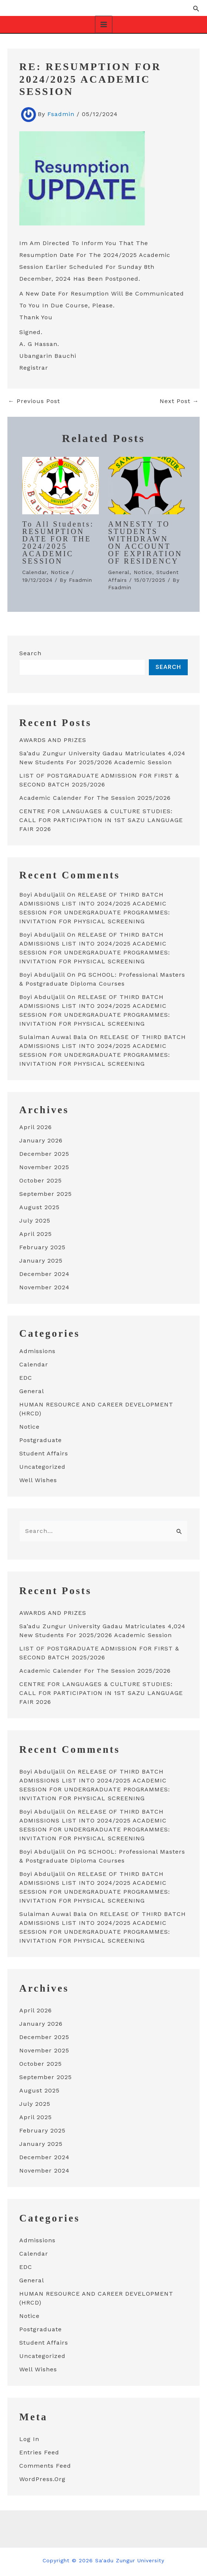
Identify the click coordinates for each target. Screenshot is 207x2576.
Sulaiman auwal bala (53, 1036)
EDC (25, 1377)
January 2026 (41, 1139)
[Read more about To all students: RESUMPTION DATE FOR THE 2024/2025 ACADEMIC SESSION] (60, 484)
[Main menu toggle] (104, 24)
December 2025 (44, 1153)
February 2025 (42, 1246)
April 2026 (35, 1126)
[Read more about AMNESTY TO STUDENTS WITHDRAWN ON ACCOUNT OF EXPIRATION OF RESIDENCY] (146, 484)
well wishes (38, 1479)
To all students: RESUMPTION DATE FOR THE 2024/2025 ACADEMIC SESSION (58, 541)
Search (30, 652)
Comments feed (45, 2464)
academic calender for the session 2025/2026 (95, 797)
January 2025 (41, 1259)
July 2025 (34, 1219)
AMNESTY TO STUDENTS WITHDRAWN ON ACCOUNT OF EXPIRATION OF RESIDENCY (145, 541)
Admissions (37, 1350)
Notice (60, 571)
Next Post (179, 400)
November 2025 (44, 1166)
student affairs (43, 1452)
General (119, 571)
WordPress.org (42, 2478)
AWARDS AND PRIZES (52, 739)
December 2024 (44, 1273)
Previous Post (34, 400)
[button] (196, 8)
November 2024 (44, 1286)
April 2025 (35, 1233)
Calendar (34, 571)
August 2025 (39, 1206)
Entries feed (39, 2451)
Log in (29, 2438)
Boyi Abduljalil (42, 893)
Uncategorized (42, 1466)
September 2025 (45, 1193)
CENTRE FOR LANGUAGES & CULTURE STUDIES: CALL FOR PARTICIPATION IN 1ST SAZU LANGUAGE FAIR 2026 (101, 819)
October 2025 (40, 1179)
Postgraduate (40, 1439)
